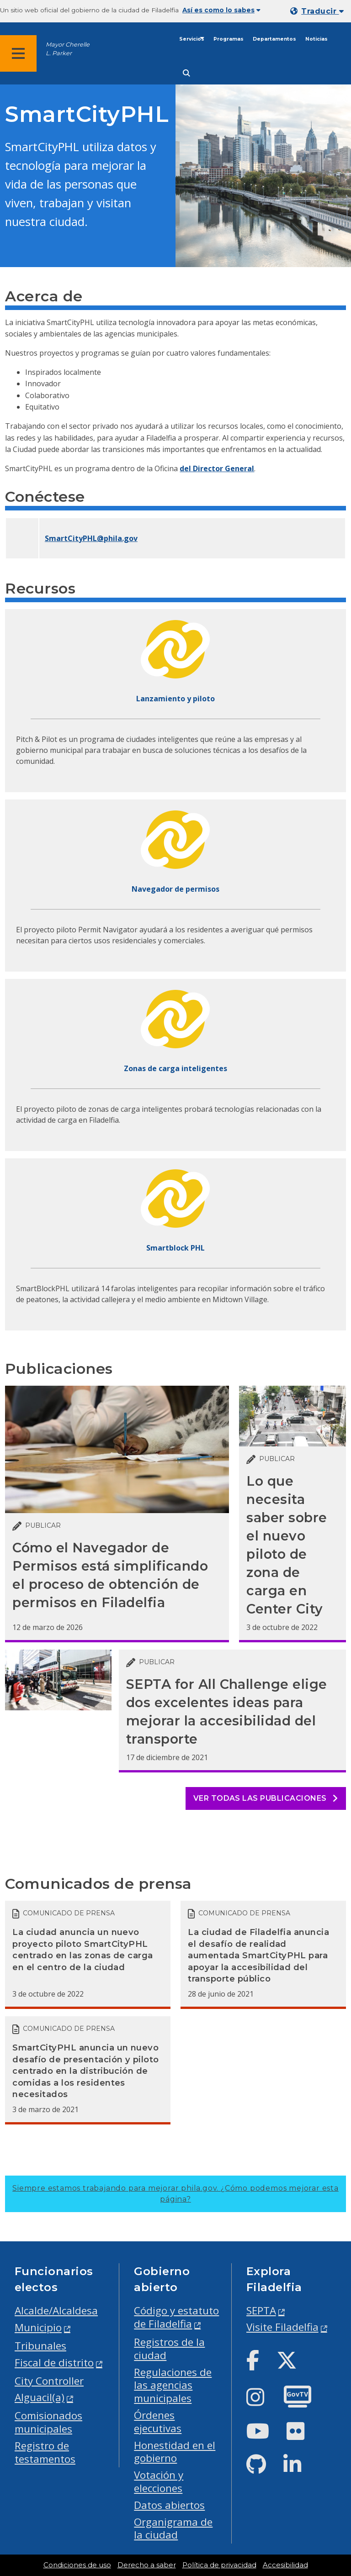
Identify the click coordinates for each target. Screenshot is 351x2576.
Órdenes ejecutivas (157, 2421)
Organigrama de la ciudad (173, 2528)
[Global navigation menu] (18, 53)
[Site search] (186, 73)
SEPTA (261, 2310)
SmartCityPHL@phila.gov (91, 538)
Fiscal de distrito (54, 2362)
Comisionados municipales (48, 2422)
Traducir (322, 11)
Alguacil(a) (39, 2397)
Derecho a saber (146, 2565)
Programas (228, 39)
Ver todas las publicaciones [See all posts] (265, 1798)
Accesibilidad (285, 2565)
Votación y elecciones (158, 2481)
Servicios (191, 39)
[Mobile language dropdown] (319, 11)
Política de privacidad (219, 2565)
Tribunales (40, 2346)
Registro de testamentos (45, 2452)
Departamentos (274, 39)
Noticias (316, 39)
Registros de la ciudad (169, 2348)
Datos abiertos (169, 2505)
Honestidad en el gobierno (174, 2452)
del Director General (217, 468)
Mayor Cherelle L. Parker (68, 49)
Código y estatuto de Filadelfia (176, 2317)
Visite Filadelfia (282, 2327)
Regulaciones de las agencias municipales (173, 2385)
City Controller (49, 2381)
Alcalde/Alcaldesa (56, 2310)
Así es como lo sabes (221, 10)
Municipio (38, 2327)
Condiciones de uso (77, 2565)
